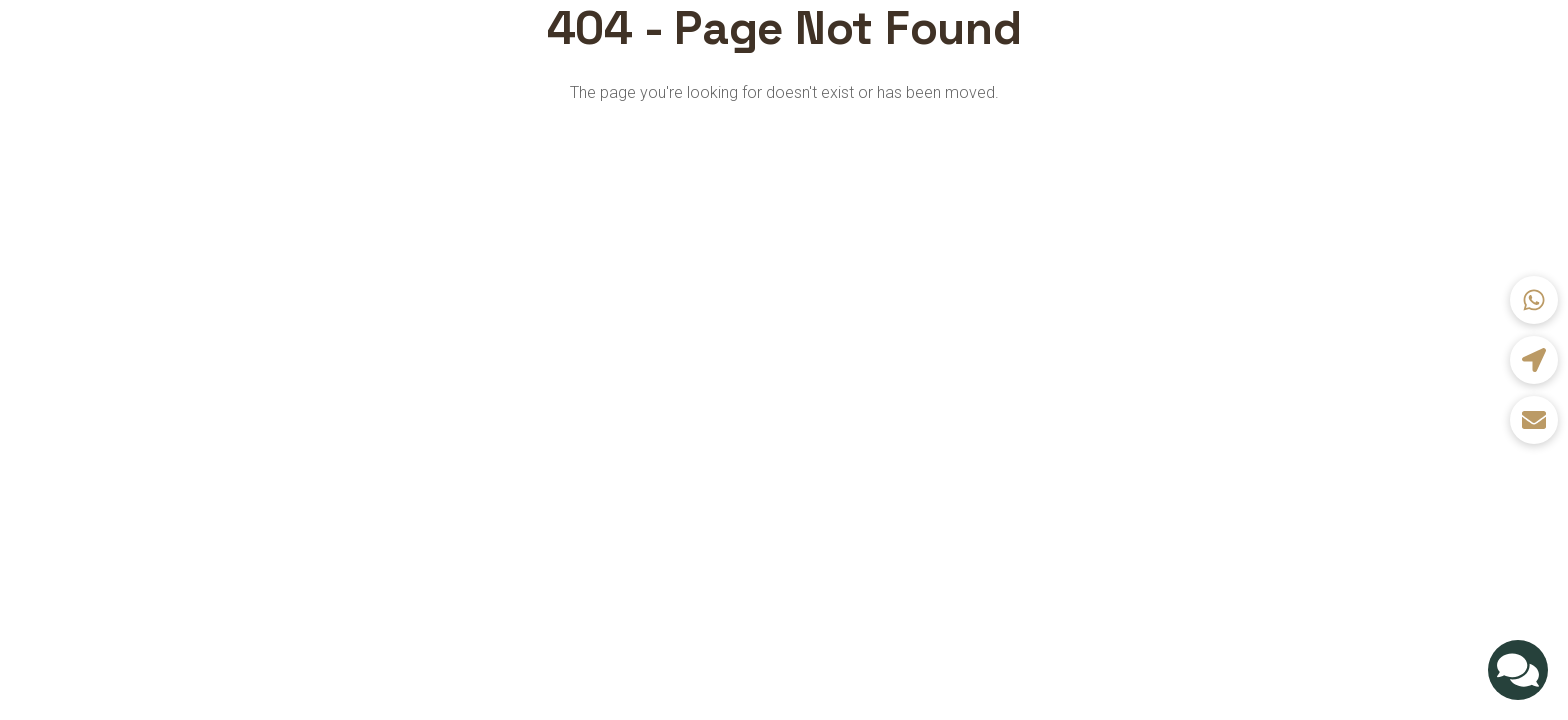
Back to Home (784, 144)
